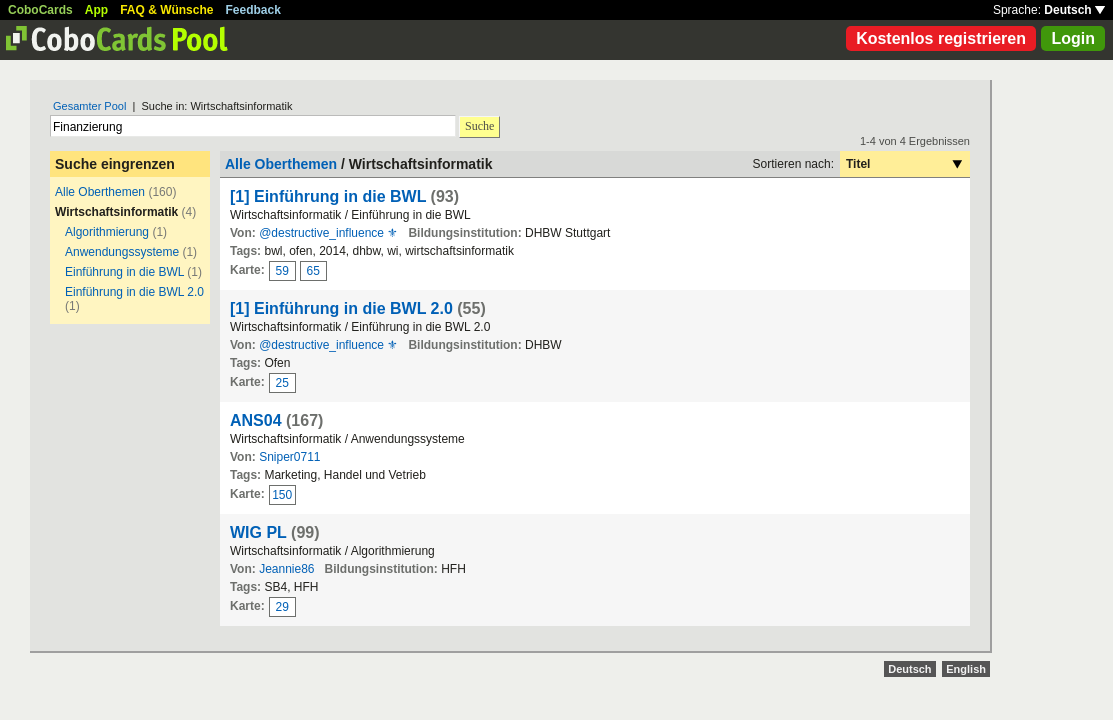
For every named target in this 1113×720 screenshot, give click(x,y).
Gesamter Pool (89, 106)
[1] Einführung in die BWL (328, 196)
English (966, 669)
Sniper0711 (289, 457)
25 (282, 383)
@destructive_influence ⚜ (328, 233)
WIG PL (258, 532)
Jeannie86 (286, 569)
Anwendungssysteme (122, 252)
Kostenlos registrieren (941, 38)
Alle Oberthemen (100, 192)
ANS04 (256, 420)
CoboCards (40, 10)
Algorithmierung (107, 232)
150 (282, 495)
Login (1073, 38)
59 (282, 271)
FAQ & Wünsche (166, 10)
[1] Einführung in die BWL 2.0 (341, 308)
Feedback (253, 10)
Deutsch (1074, 10)
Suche (479, 126)
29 (282, 607)
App (96, 10)
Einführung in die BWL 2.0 (134, 292)
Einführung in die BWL (124, 272)
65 (313, 271)
